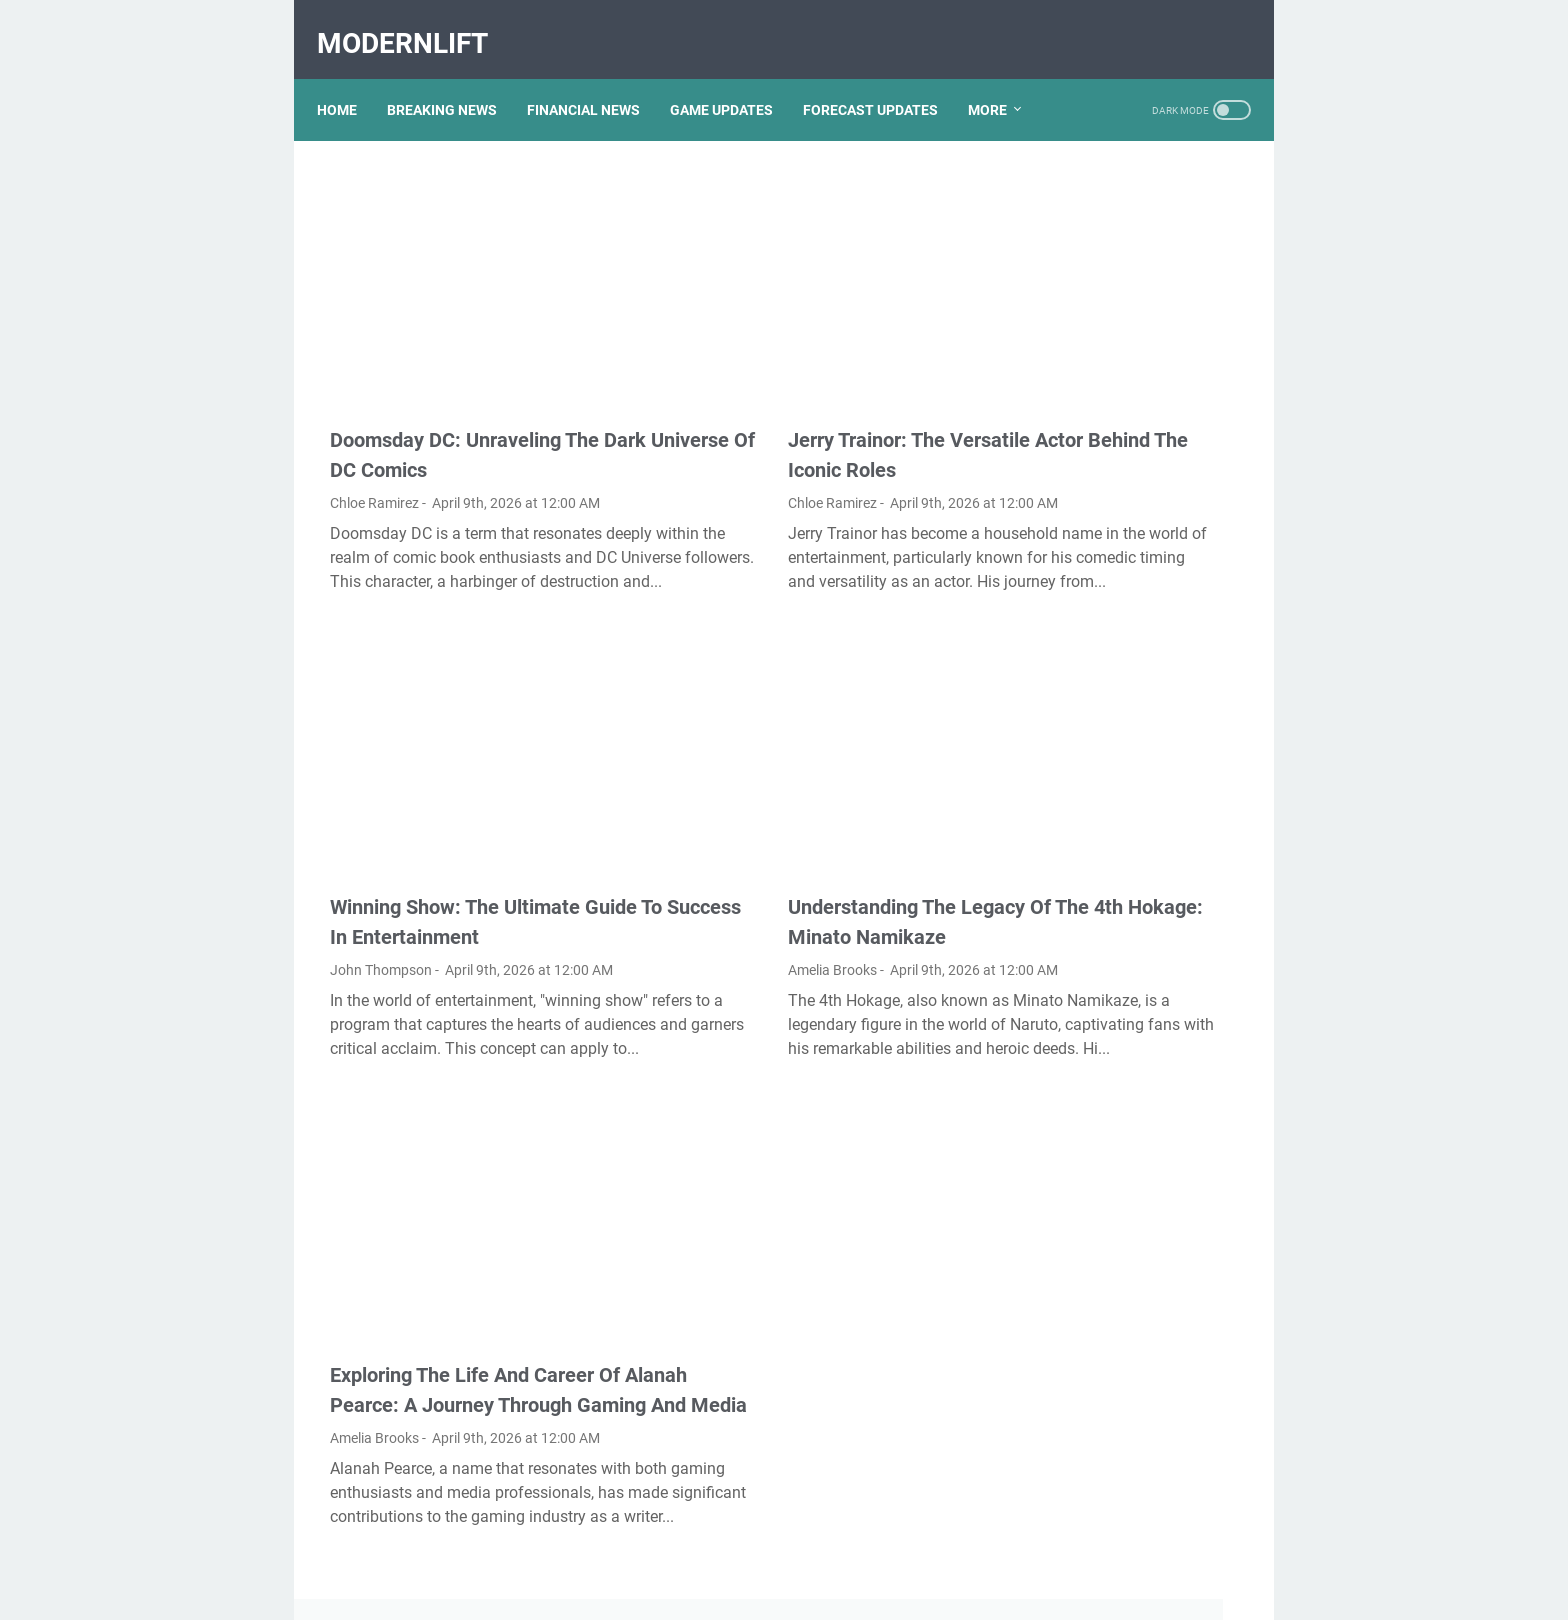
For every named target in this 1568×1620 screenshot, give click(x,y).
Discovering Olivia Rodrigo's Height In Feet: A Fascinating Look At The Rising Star (1127, 644)
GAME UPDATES (734, 79)
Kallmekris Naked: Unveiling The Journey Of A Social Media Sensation (1124, 504)
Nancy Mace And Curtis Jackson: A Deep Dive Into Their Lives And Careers (1118, 726)
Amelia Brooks (691, 872)
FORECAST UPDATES (883, 79)
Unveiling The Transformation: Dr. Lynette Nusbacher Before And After (1124, 866)
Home (350, 79)
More (1000, 79)
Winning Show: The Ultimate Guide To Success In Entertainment (455, 809)
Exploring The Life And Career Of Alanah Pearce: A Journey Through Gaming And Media (462, 1275)
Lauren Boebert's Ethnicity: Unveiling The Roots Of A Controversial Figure (1119, 1016)
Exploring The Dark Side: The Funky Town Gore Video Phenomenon (1128, 224)
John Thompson (381, 872)
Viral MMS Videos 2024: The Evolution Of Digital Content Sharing (1126, 1098)
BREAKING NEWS (455, 79)
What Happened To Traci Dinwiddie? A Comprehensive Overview (1128, 1368)
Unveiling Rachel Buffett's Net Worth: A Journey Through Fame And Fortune (1130, 364)
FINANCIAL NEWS (596, 79)
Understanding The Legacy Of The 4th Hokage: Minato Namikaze (778, 809)
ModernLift (415, 23)
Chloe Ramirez (374, 405)
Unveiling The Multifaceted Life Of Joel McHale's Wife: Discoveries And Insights (1121, 1286)
